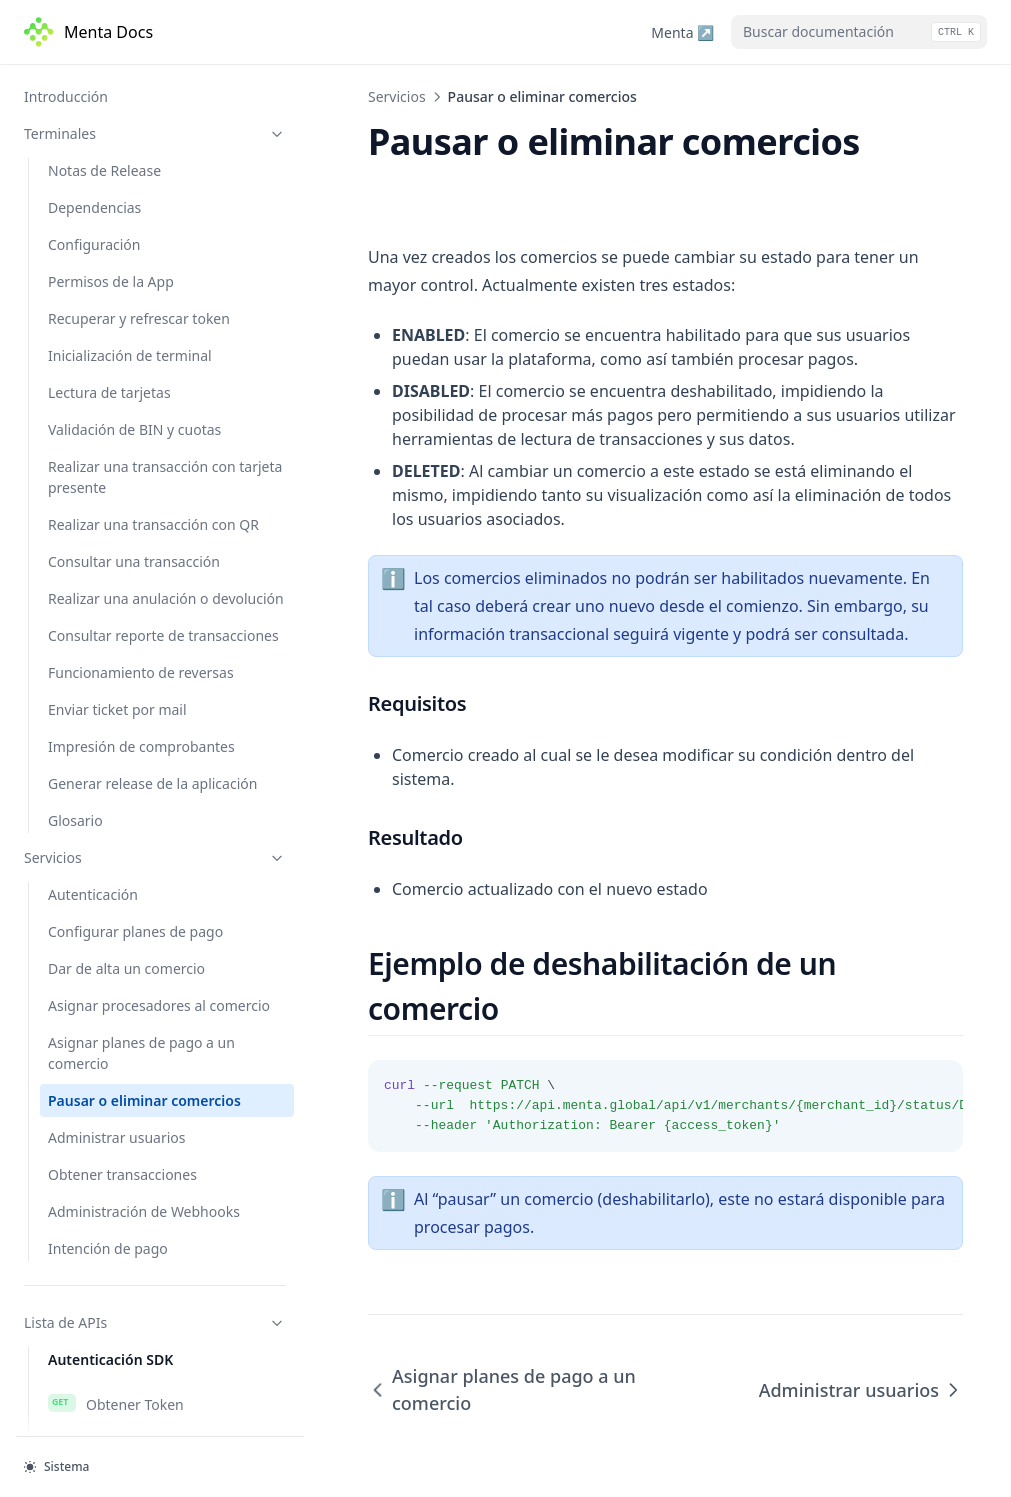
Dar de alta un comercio (126, 230)
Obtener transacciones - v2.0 (161, 1259)
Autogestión (108, 870)
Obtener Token (116, 666)
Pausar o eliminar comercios (144, 362)
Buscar (89, 944)
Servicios (155, 119)
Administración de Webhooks (144, 473)
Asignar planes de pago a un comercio (141, 315)
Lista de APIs (155, 584)
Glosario (75, 82)
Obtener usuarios (124, 1361)
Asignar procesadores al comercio (159, 267)
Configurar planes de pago (135, 193)
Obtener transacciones (122, 436)
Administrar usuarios (117, 399)
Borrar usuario (115, 1398)
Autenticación (93, 156)
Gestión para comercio (142, 907)
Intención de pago (108, 510)
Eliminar (94, 981)
